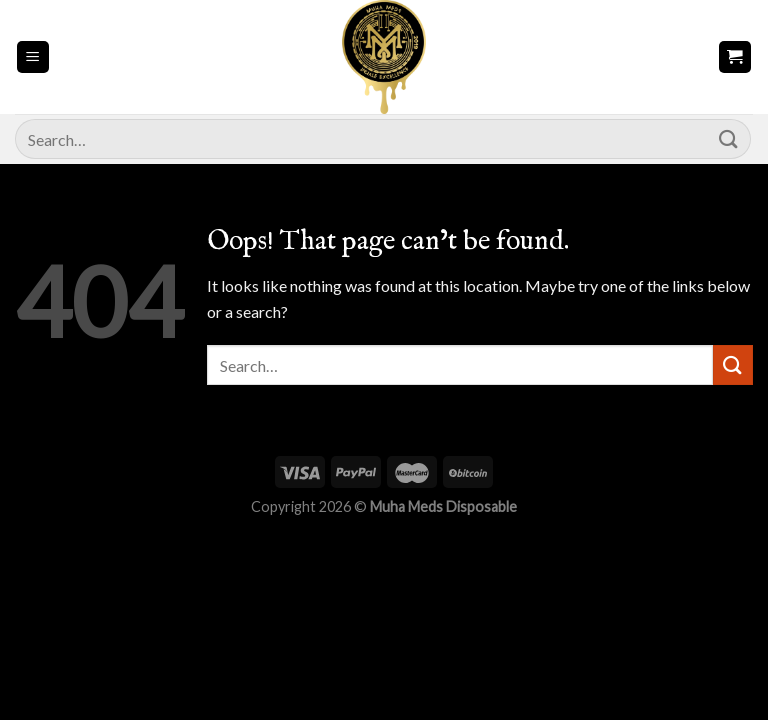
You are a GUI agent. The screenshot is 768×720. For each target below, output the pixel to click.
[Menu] (33, 57)
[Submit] (729, 138)
